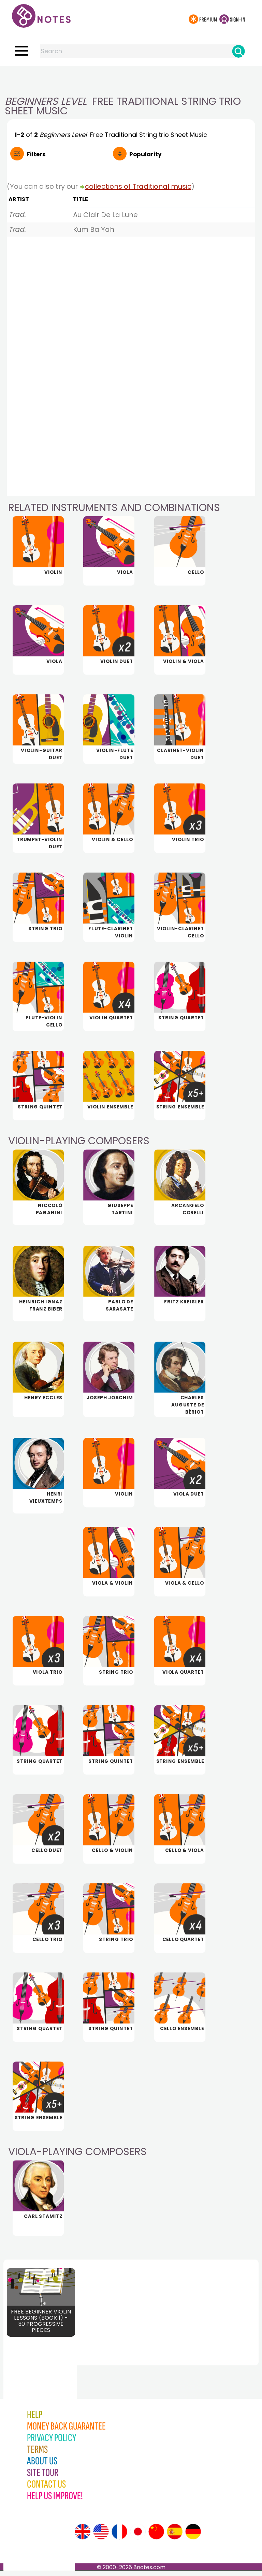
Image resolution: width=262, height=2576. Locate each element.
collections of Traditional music (138, 186)
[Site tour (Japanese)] (137, 2537)
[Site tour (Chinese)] (156, 2537)
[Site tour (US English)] (101, 2537)
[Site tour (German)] (193, 2537)
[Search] (238, 51)
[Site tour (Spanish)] (174, 2537)
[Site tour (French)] (119, 2537)
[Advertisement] (131, 79)
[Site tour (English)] (82, 2537)
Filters (36, 154)
